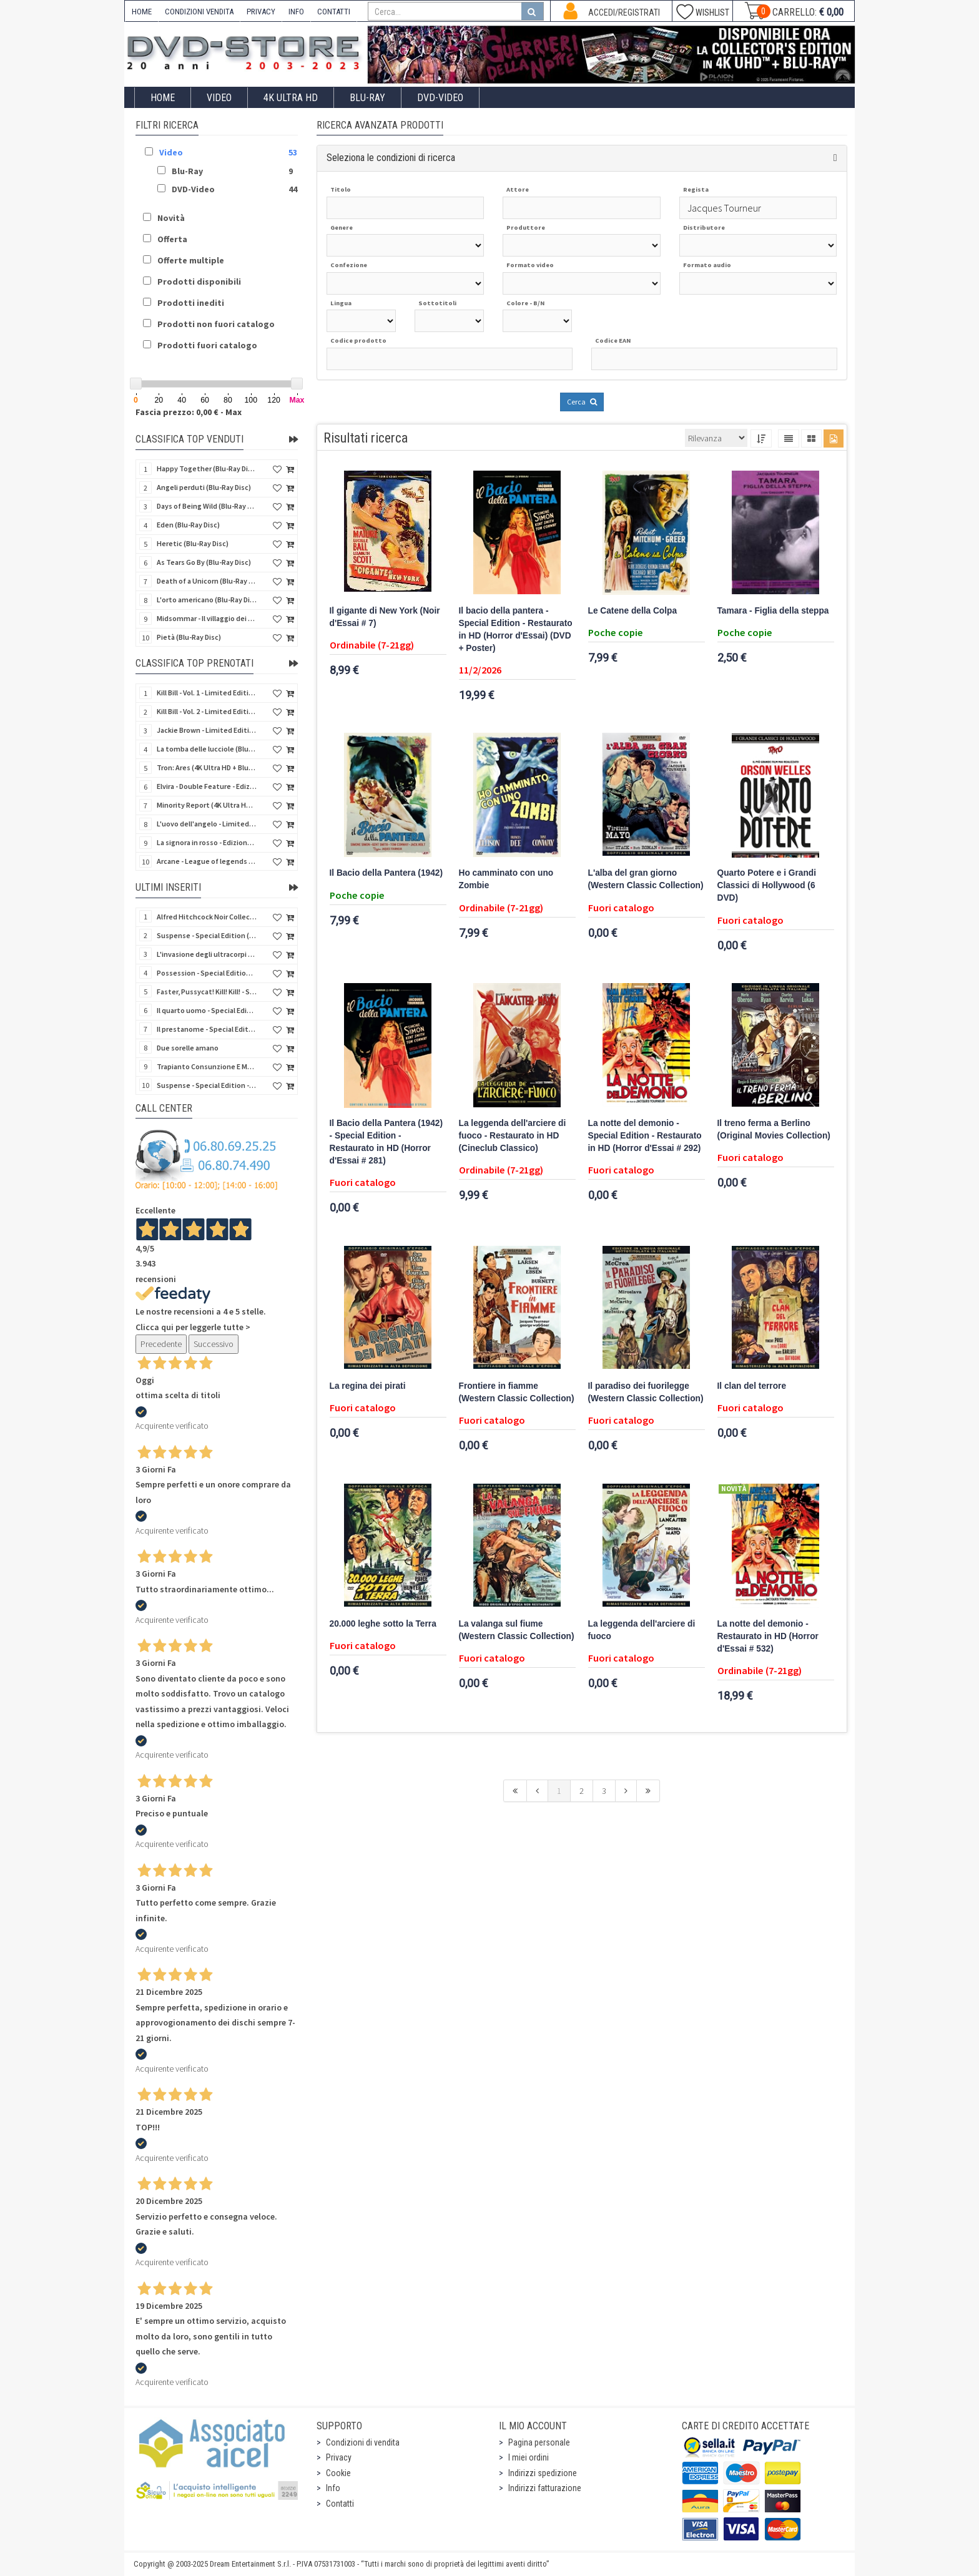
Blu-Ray (367, 98)
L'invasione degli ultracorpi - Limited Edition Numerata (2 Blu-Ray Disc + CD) (207, 954)
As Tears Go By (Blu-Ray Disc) (204, 562)
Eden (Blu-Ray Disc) (188, 524)
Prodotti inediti (190, 302)
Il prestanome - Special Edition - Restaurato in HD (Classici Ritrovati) (207, 1029)
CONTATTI (333, 11)
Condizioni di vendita (363, 2442)
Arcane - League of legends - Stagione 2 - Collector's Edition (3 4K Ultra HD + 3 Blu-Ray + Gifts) (207, 861)
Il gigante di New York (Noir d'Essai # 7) (385, 617)
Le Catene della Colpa (632, 610)
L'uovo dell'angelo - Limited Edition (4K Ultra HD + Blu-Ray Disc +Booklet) (207, 823)
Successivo (214, 1343)
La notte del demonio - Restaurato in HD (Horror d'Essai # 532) (768, 1636)
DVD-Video (440, 98)
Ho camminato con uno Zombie (506, 879)
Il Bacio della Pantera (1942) (386, 873)
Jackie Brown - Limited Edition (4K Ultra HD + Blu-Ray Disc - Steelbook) (207, 730)
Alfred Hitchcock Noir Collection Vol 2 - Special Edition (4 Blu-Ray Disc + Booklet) (207, 916)
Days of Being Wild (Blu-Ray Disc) (207, 506)
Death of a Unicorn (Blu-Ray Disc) (207, 580)
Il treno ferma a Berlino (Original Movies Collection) (773, 1129)
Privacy (339, 2457)
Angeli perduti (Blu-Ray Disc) (204, 487)
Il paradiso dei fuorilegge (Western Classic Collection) (646, 1392)
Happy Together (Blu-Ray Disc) (207, 468)
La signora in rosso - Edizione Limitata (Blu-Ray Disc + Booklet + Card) (207, 842)
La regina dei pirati (368, 1386)
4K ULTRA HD (290, 98)
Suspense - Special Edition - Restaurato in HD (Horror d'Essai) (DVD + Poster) (207, 1085)
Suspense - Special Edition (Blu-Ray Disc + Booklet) (207, 935)
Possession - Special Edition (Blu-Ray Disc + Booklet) (207, 972)
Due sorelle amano (188, 1047)
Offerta (172, 239)
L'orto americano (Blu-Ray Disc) (207, 599)
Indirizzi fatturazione (544, 2488)
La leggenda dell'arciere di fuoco (642, 1630)
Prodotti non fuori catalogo (216, 324)
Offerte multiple (190, 260)
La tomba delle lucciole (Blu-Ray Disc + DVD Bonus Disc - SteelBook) (207, 748)
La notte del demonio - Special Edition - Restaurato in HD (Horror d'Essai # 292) (645, 1136)
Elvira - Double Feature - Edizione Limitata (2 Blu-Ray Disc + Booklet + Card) (207, 786)
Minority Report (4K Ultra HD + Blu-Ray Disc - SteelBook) (207, 805)
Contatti (340, 2504)
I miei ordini (528, 2457)
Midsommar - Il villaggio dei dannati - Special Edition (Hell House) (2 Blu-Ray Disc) (207, 618)
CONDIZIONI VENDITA (199, 11)
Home (162, 98)
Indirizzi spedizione (542, 2473)
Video (219, 98)
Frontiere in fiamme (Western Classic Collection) (516, 1392)
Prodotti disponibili (199, 281)
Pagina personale (539, 2442)
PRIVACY (261, 11)
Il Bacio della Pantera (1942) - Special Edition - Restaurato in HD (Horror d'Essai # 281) (386, 1142)
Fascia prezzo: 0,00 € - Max (188, 412)
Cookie (338, 2473)
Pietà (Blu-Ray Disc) (189, 637)
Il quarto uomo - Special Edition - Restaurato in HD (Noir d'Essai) (207, 1010)
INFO (296, 11)
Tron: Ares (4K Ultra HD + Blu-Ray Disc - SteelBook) (207, 767)
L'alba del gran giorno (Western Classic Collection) (646, 879)
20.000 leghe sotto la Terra (383, 1623)
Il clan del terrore (752, 1386)
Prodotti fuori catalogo (207, 345)
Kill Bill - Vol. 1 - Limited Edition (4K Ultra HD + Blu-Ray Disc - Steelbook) (207, 692)
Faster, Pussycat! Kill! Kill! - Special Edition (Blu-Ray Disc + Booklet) (207, 991)
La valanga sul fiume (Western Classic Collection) (516, 1630)
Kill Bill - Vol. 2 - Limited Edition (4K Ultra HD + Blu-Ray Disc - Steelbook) (207, 711)
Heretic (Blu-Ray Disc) (193, 543)
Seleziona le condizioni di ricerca (391, 158)
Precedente (161, 1343)
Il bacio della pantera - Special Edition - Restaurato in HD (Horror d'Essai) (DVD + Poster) (516, 629)
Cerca (582, 401)
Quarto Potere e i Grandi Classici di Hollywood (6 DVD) (767, 885)
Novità (171, 217)
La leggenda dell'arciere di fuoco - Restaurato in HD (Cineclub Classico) (512, 1136)
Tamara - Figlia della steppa (773, 610)
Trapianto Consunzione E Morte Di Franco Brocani (207, 1066)
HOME (142, 11)
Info (333, 2488)
